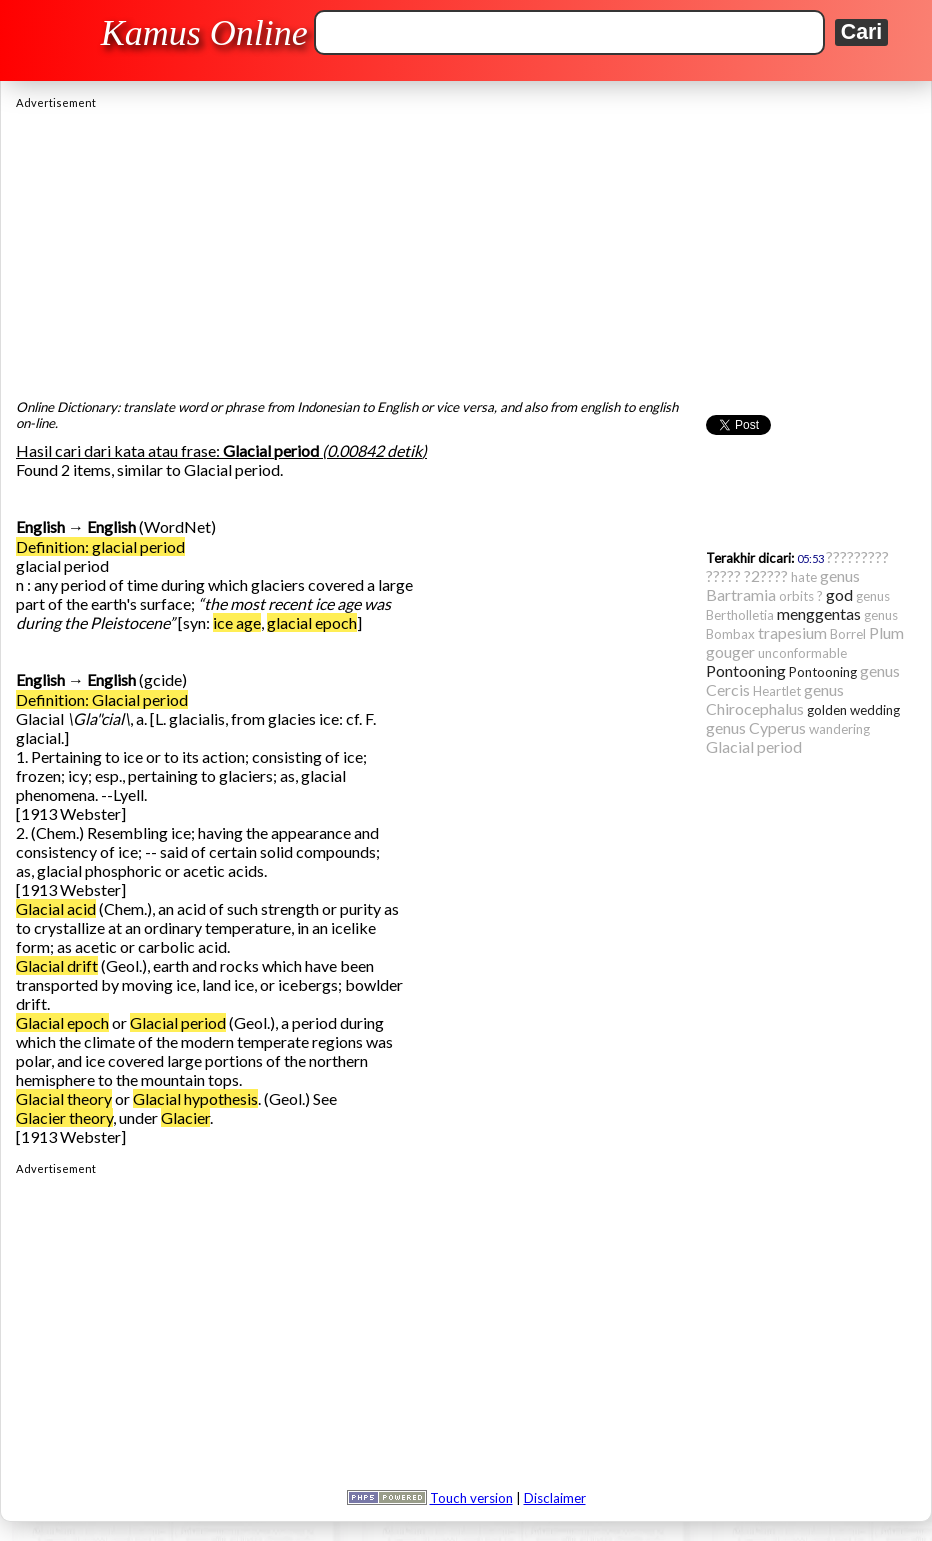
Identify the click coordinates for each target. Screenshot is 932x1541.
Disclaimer (555, 1498)
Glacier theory (64, 1117)
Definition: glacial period (100, 546)
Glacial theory (64, 1098)
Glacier (185, 1117)
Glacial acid (56, 908)
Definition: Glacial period (102, 699)
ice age (237, 622)
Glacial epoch (62, 1022)
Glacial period (178, 1022)
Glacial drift (57, 965)
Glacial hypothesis (195, 1098)
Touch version (471, 1498)
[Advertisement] (466, 249)
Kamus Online (204, 33)
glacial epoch (312, 622)
